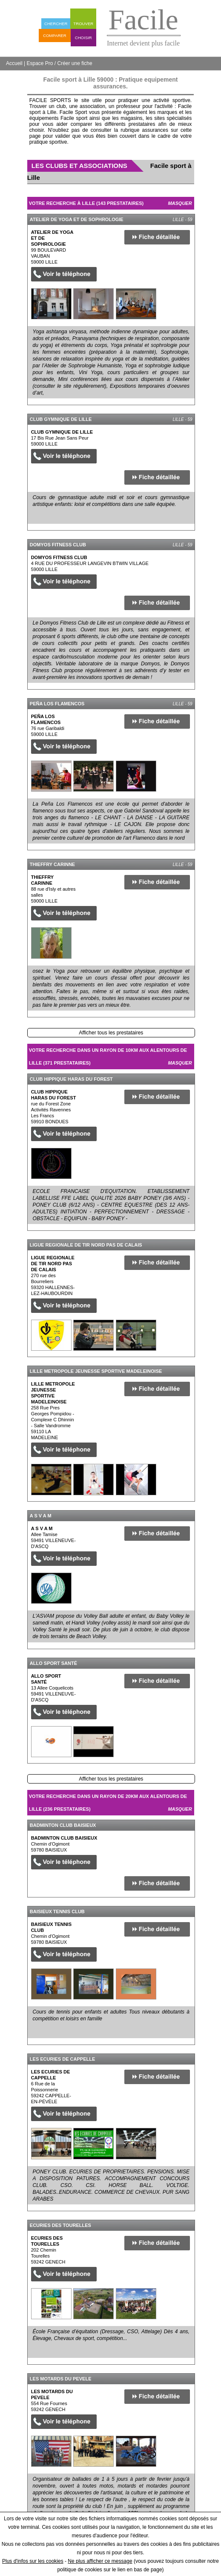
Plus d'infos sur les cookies (32, 2561)
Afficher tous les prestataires (111, 1033)
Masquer (180, 203)
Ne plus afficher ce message (100, 2561)
